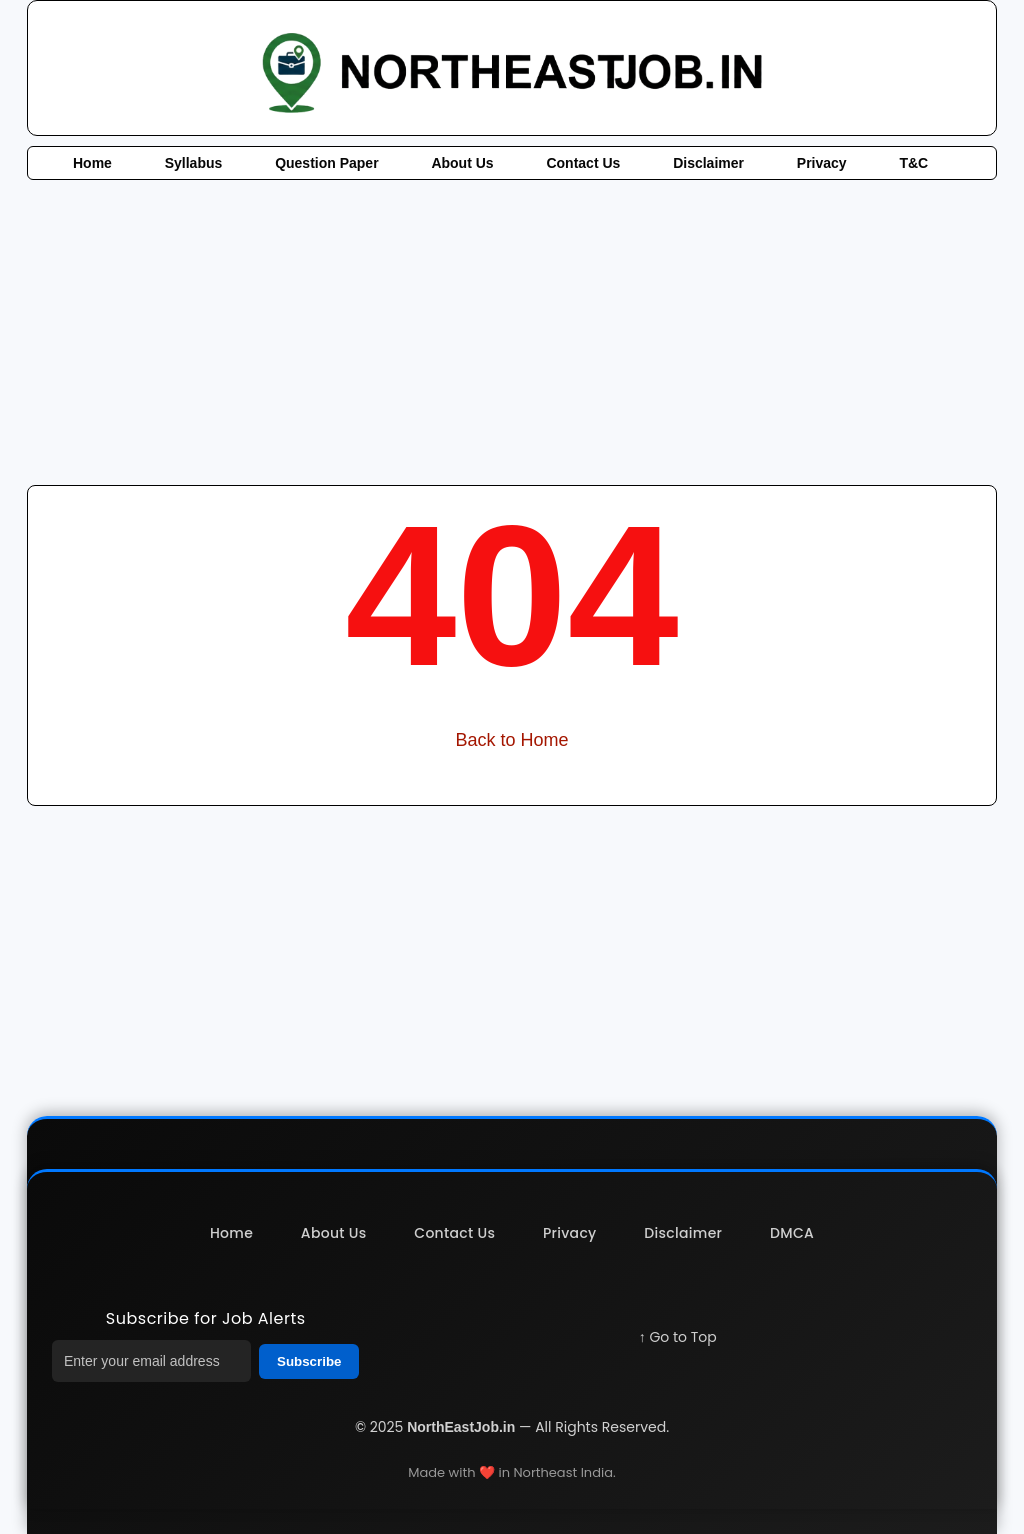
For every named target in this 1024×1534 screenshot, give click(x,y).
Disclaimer (708, 163)
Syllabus (194, 163)
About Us (462, 163)
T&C (913, 163)
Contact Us (583, 163)
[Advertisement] (512, 330)
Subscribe (309, 1361)
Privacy (822, 163)
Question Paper (326, 163)
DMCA (792, 1233)
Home (92, 163)
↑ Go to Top (678, 1337)
